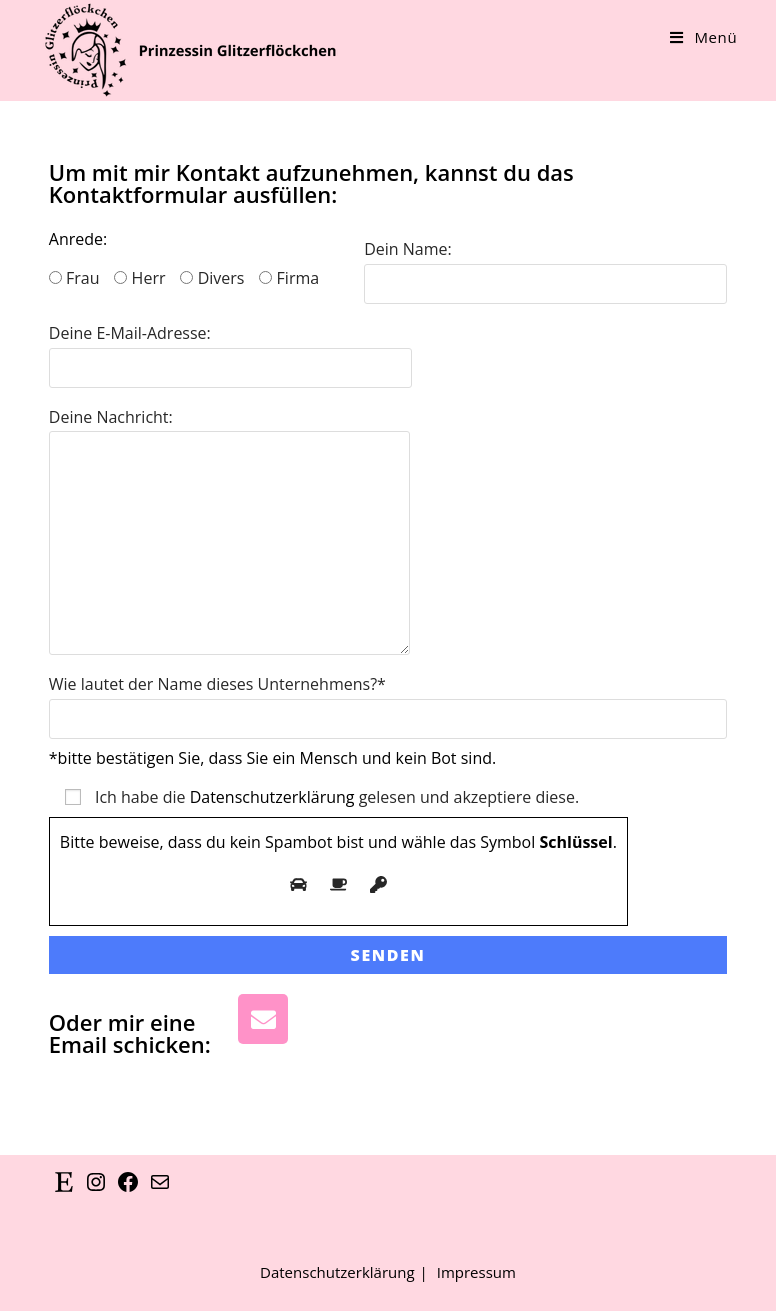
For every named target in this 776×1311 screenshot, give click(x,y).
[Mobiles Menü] (703, 37)
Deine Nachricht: (229, 479)
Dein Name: (545, 265)
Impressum (476, 1272)
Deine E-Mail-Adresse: (230, 349)
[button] (44, 1267)
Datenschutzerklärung (272, 797)
